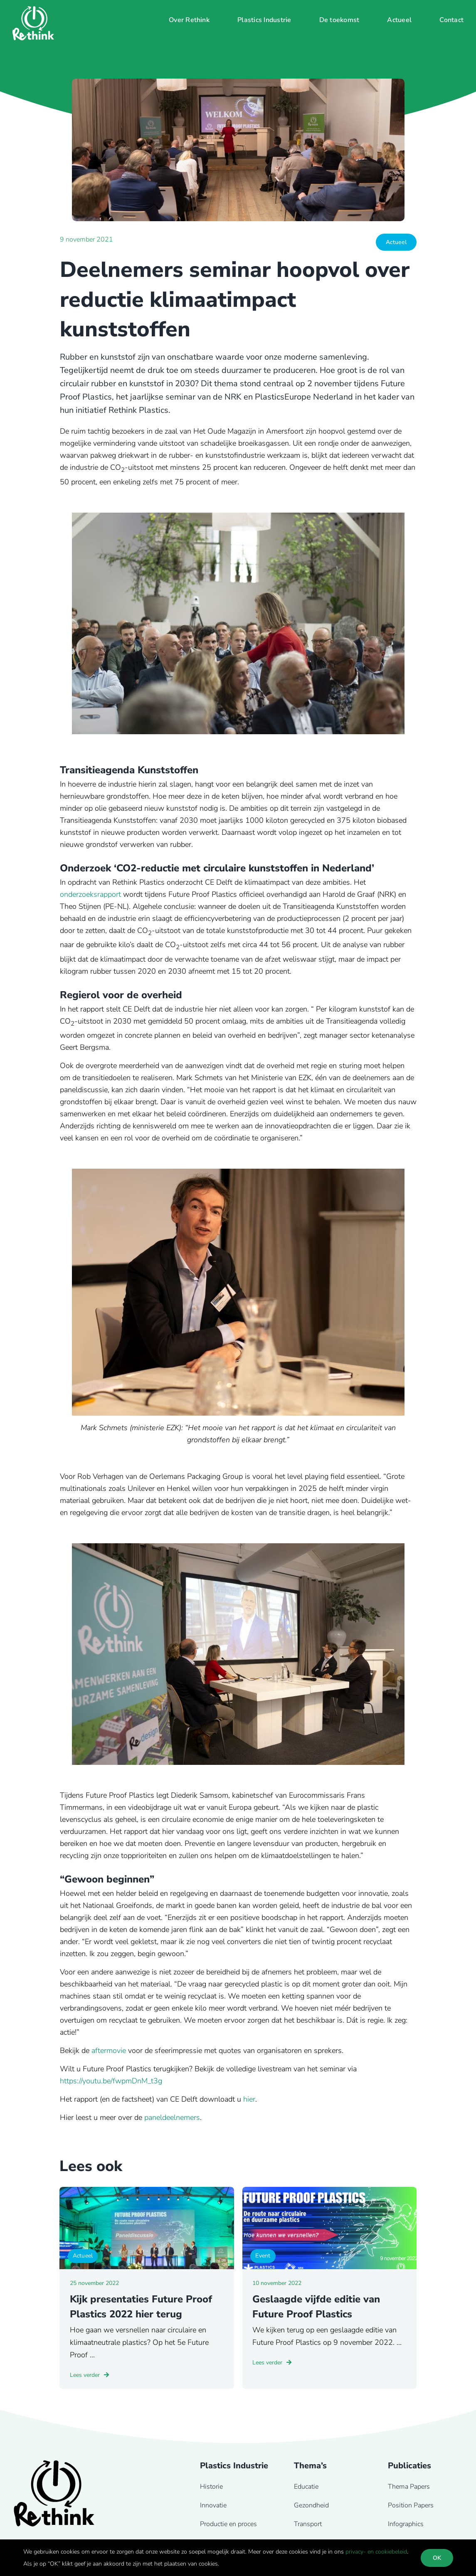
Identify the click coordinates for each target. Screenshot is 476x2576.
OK (437, 2558)
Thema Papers (409, 2486)
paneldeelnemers (172, 2117)
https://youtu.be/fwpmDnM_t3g (111, 2081)
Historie (211, 2486)
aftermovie (108, 2050)
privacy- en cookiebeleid (376, 2552)
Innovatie (213, 2505)
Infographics (406, 2524)
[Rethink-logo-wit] (33, 10)
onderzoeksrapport (90, 894)
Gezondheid (311, 2505)
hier (249, 2099)
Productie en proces (228, 2524)
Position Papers (411, 2505)
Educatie (306, 2486)
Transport (308, 2524)
